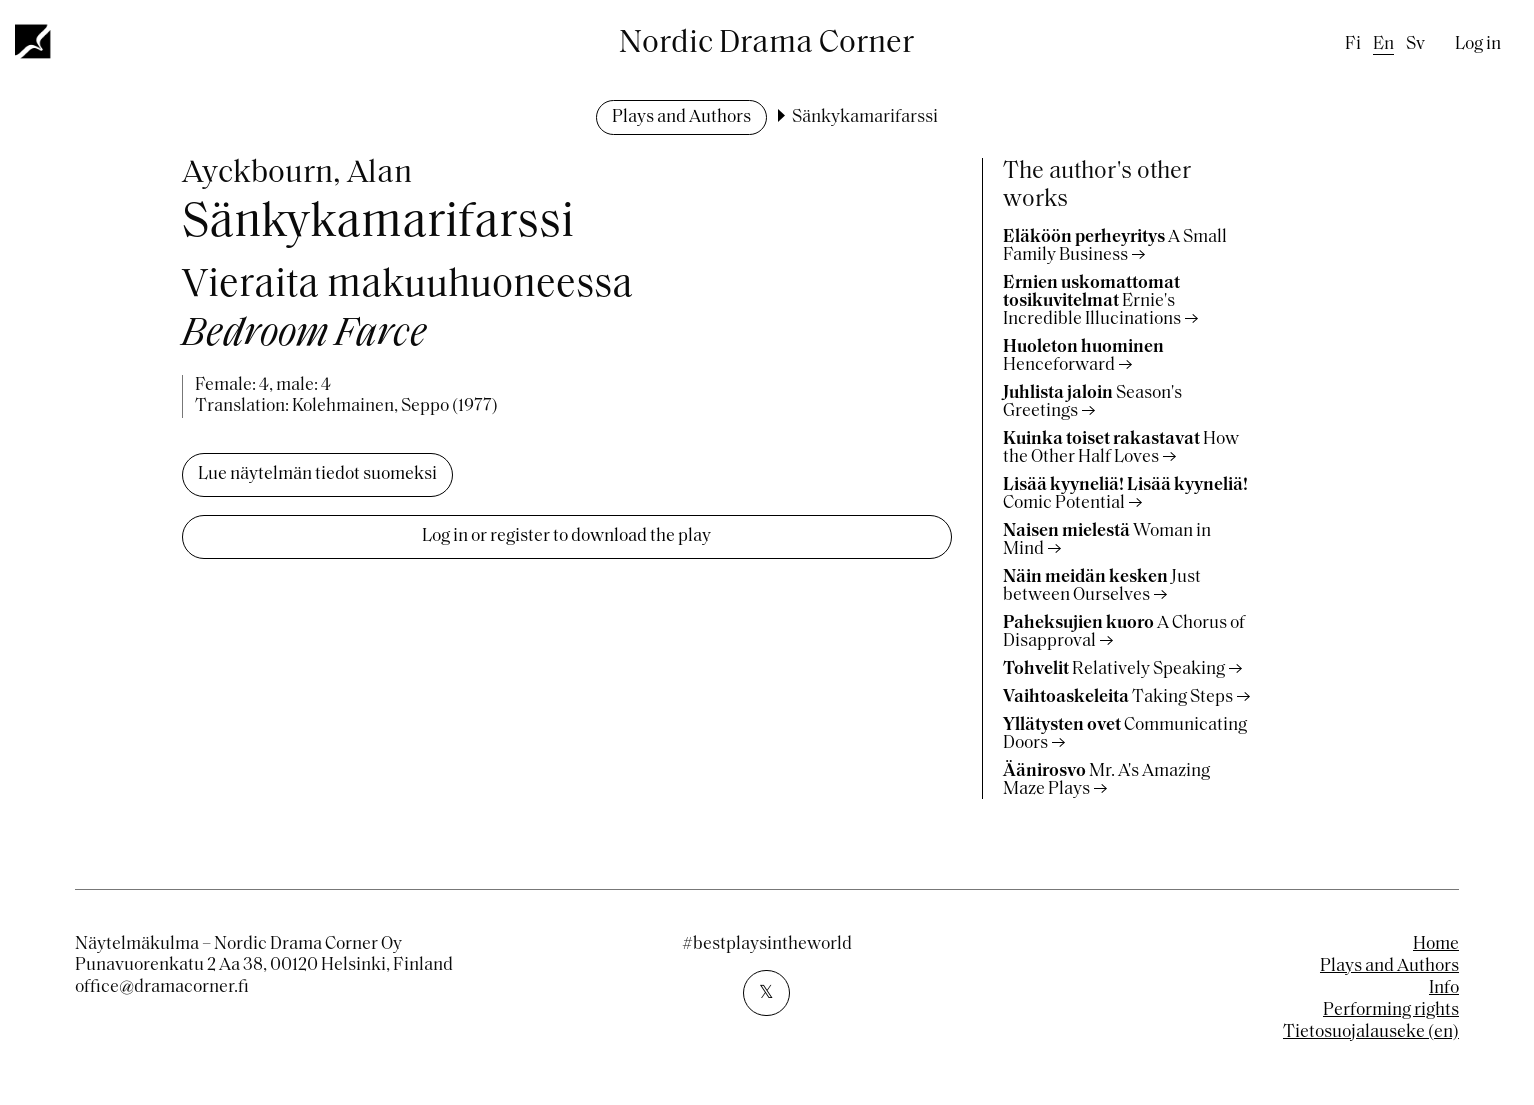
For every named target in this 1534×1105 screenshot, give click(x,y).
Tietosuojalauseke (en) (1371, 1032)
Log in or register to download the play (566, 536)
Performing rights (1391, 1010)
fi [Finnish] (1353, 44)
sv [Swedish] (1415, 44)
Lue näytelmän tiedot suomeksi (317, 474)
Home (1436, 944)
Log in (1478, 44)
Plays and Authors (681, 117)
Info (1444, 988)
